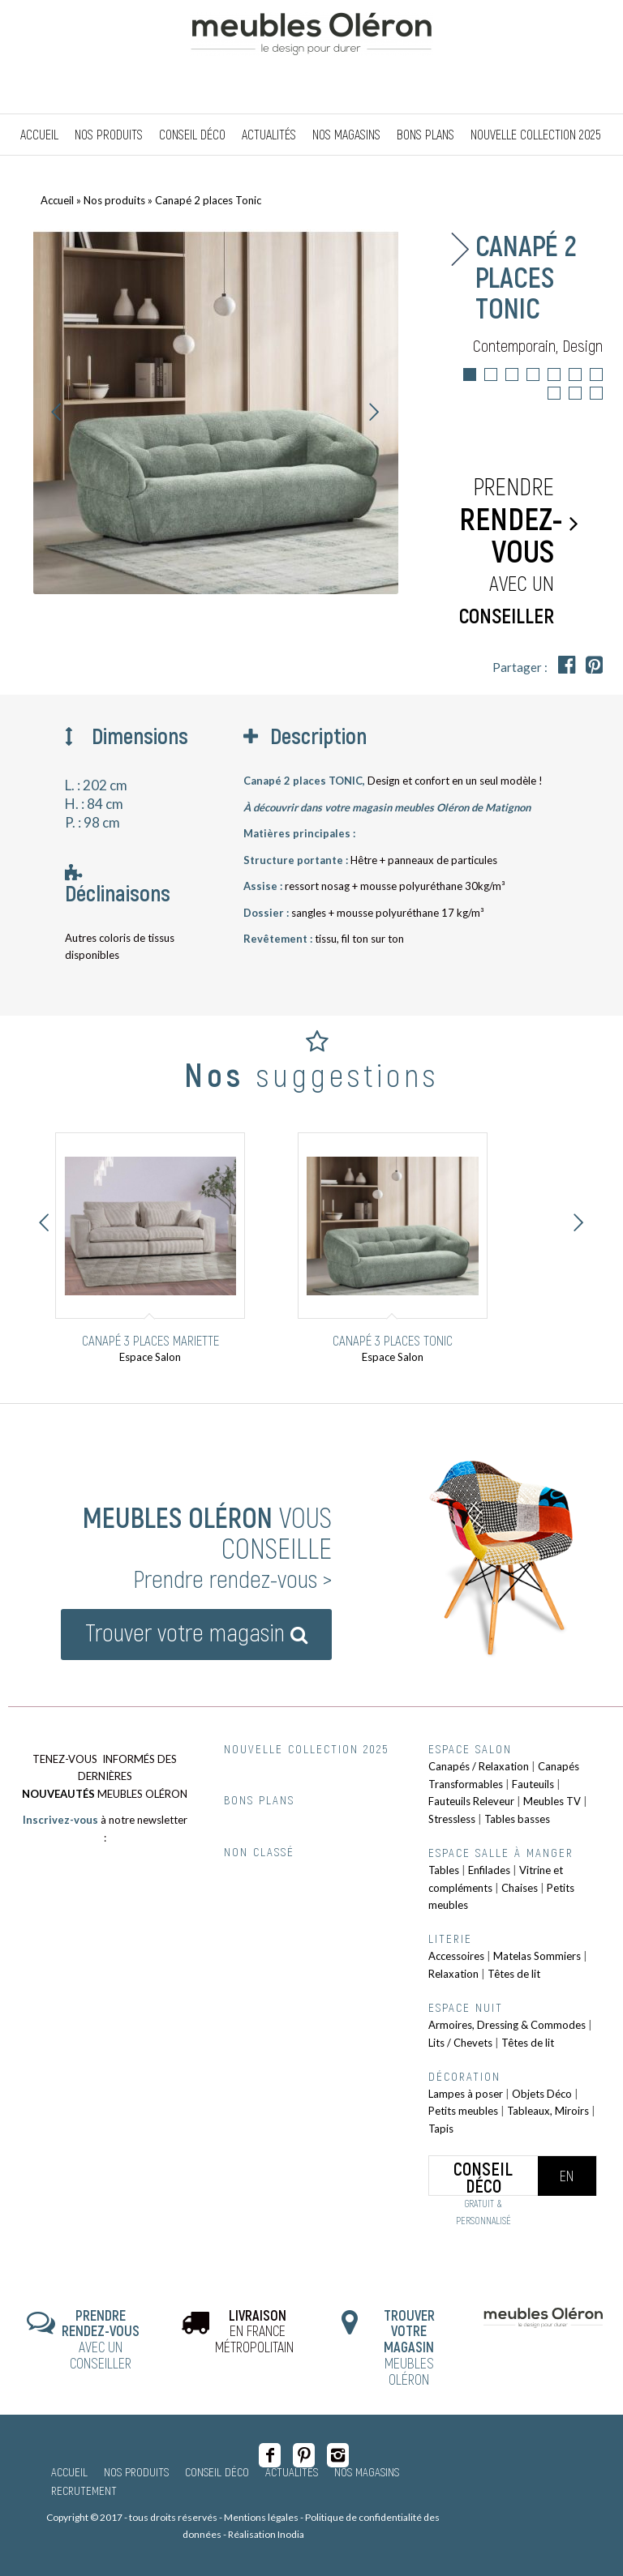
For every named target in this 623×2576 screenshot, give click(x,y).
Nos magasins (366, 2471)
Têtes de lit (514, 1973)
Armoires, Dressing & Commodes (507, 2024)
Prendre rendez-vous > (232, 1578)
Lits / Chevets (460, 2042)
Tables (443, 1870)
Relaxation (453, 1973)
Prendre (510, 551)
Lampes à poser (465, 2093)
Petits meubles (463, 2110)
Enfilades (489, 1870)
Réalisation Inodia (266, 2534)
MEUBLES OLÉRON (409, 2347)
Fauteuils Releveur (471, 1801)
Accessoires (456, 1955)
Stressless (451, 1818)
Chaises (519, 1887)
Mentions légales (261, 2517)
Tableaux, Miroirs (548, 2110)
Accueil (57, 200)
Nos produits (114, 200)
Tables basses (517, 1818)
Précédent (56, 411)
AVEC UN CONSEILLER (101, 2339)
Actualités (291, 2471)
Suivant (374, 411)
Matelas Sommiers (537, 1955)
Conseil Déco (217, 2471)
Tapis (440, 2128)
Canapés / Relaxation (478, 1766)
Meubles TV (552, 1801)
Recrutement (84, 2490)
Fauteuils (533, 1784)
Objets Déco (542, 2093)
